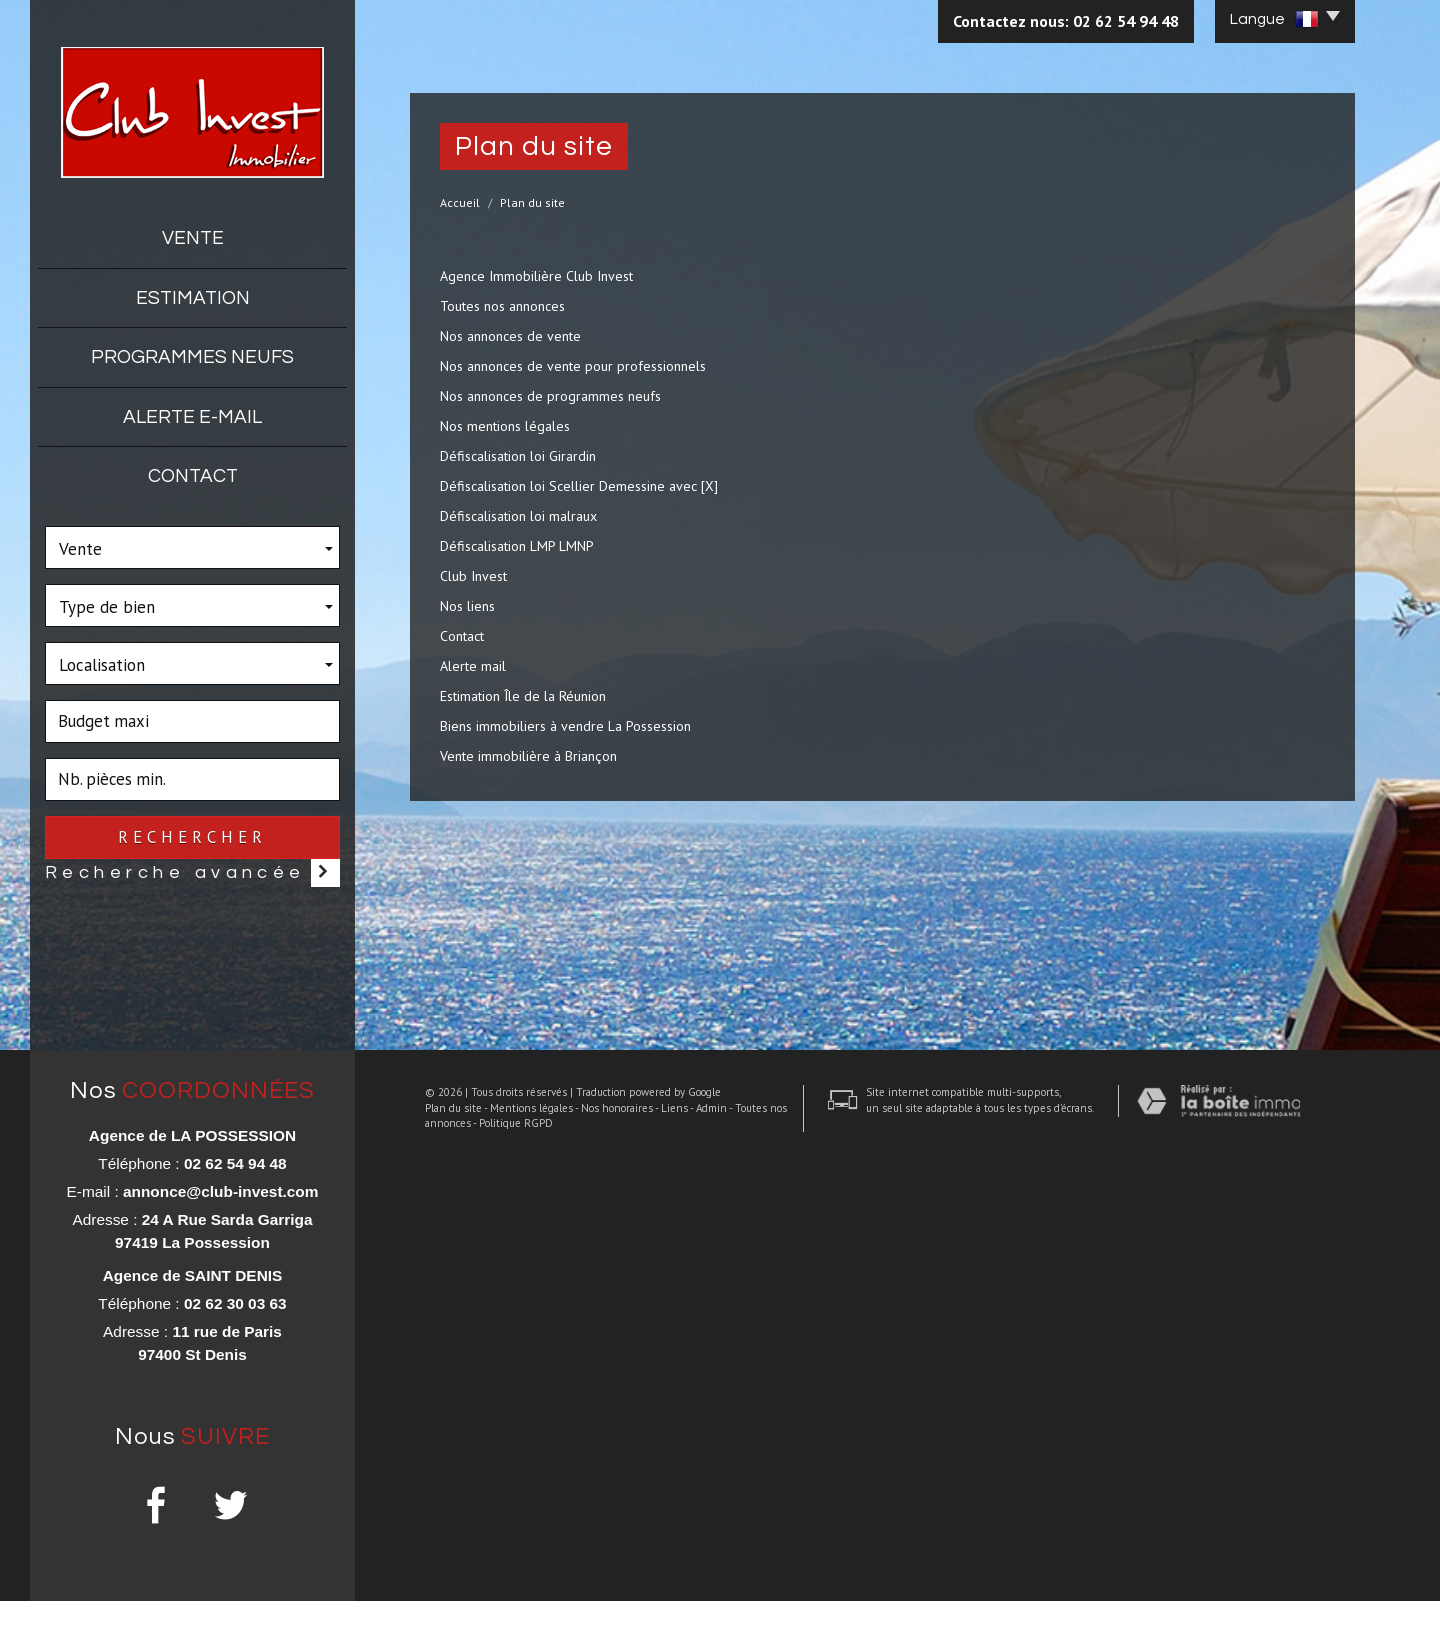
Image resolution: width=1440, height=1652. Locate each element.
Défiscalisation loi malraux (518, 516)
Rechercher (192, 837)
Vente (193, 238)
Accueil (460, 202)
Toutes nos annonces (502, 306)
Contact (193, 476)
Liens (659, 1613)
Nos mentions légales (505, 426)
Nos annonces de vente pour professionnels (573, 366)
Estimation (193, 298)
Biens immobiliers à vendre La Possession (565, 726)
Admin (696, 1613)
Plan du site (438, 1613)
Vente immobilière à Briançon (528, 756)
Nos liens (467, 606)
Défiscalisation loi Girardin (518, 456)
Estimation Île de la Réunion (523, 696)
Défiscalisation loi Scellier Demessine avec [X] (579, 486)
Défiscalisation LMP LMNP (517, 546)
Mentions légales (516, 1613)
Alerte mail (473, 666)
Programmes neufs (192, 357)
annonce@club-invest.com (220, 1242)
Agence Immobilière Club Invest (536, 276)
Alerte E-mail (192, 417)
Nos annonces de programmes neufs (550, 396)
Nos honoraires (602, 1613)
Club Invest (473, 576)
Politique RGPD (501, 1628)
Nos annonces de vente (510, 336)
